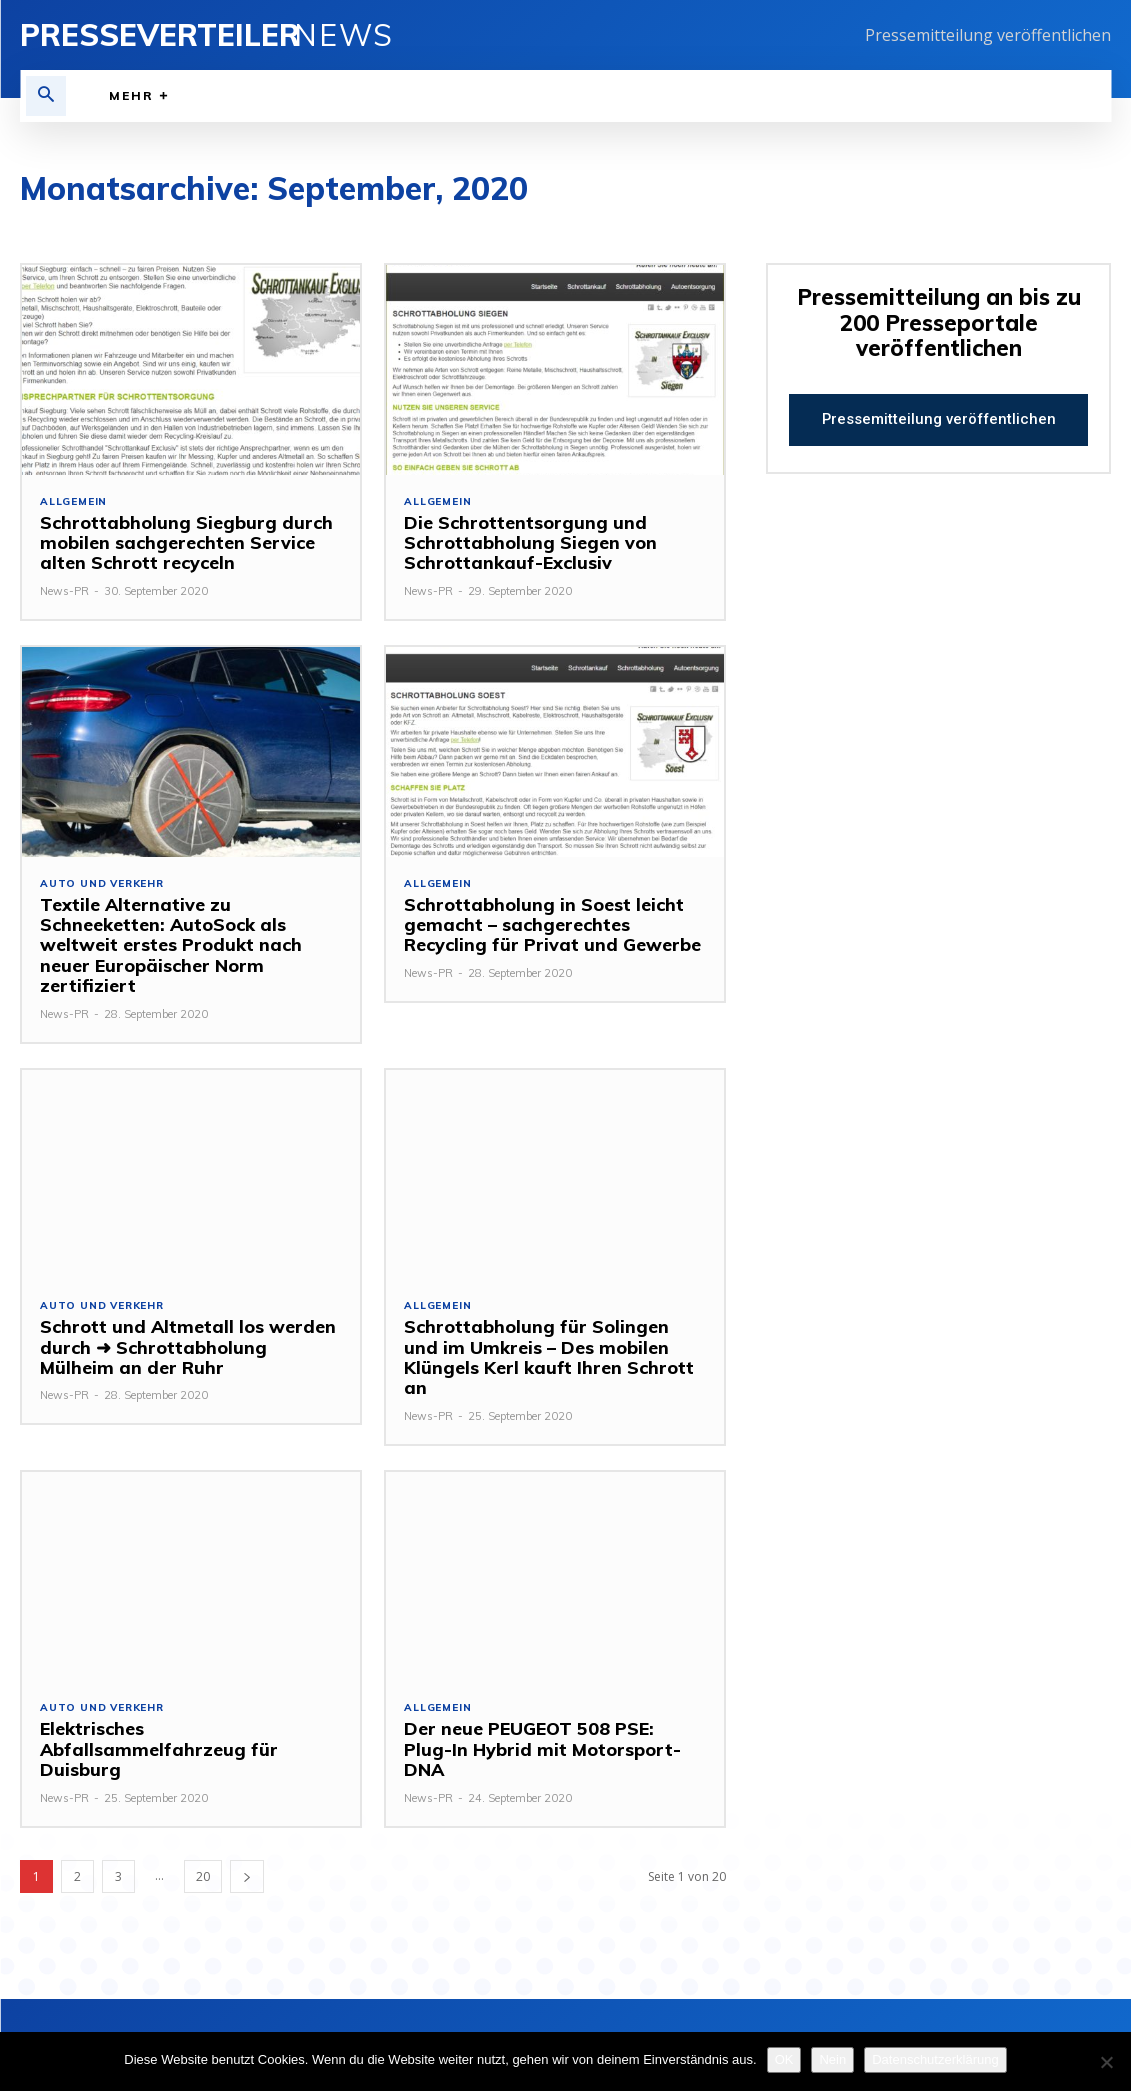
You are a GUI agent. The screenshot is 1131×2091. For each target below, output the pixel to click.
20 (203, 1855)
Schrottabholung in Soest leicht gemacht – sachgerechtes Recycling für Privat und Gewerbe (547, 925)
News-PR (64, 591)
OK (784, 2059)
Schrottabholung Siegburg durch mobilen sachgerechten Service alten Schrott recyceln (181, 543)
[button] (46, 96)
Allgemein (73, 502)
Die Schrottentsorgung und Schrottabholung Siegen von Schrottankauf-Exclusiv (527, 543)
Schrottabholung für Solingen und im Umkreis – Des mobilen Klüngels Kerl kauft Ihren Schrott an (552, 1347)
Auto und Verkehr (102, 884)
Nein (832, 2059)
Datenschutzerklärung (935, 2059)
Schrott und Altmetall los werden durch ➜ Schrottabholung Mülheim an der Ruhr (187, 1347)
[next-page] (247, 1855)
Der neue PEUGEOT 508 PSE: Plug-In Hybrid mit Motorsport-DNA (548, 1718)
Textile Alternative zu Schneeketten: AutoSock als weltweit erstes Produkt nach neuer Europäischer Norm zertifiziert (168, 945)
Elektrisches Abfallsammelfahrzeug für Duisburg (152, 1729)
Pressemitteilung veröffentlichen (988, 35)
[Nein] (1106, 2062)
